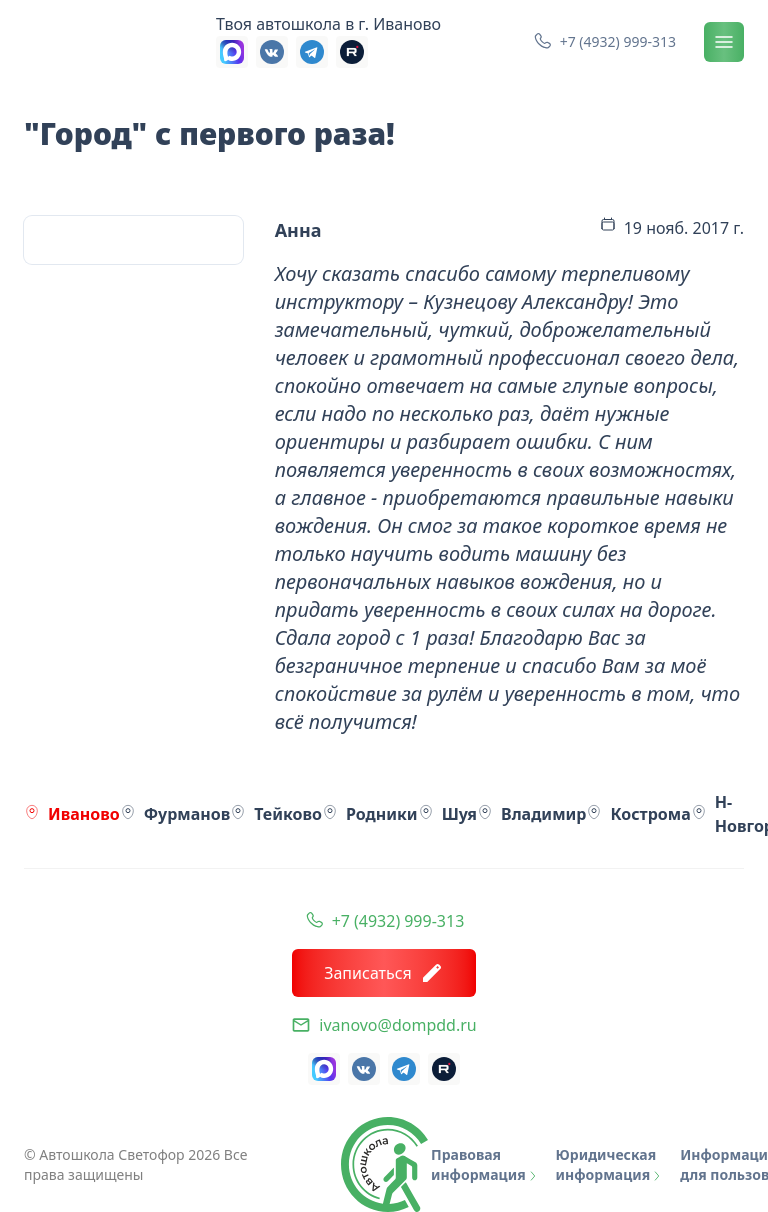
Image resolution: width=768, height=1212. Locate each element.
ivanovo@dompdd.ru (397, 1025)
